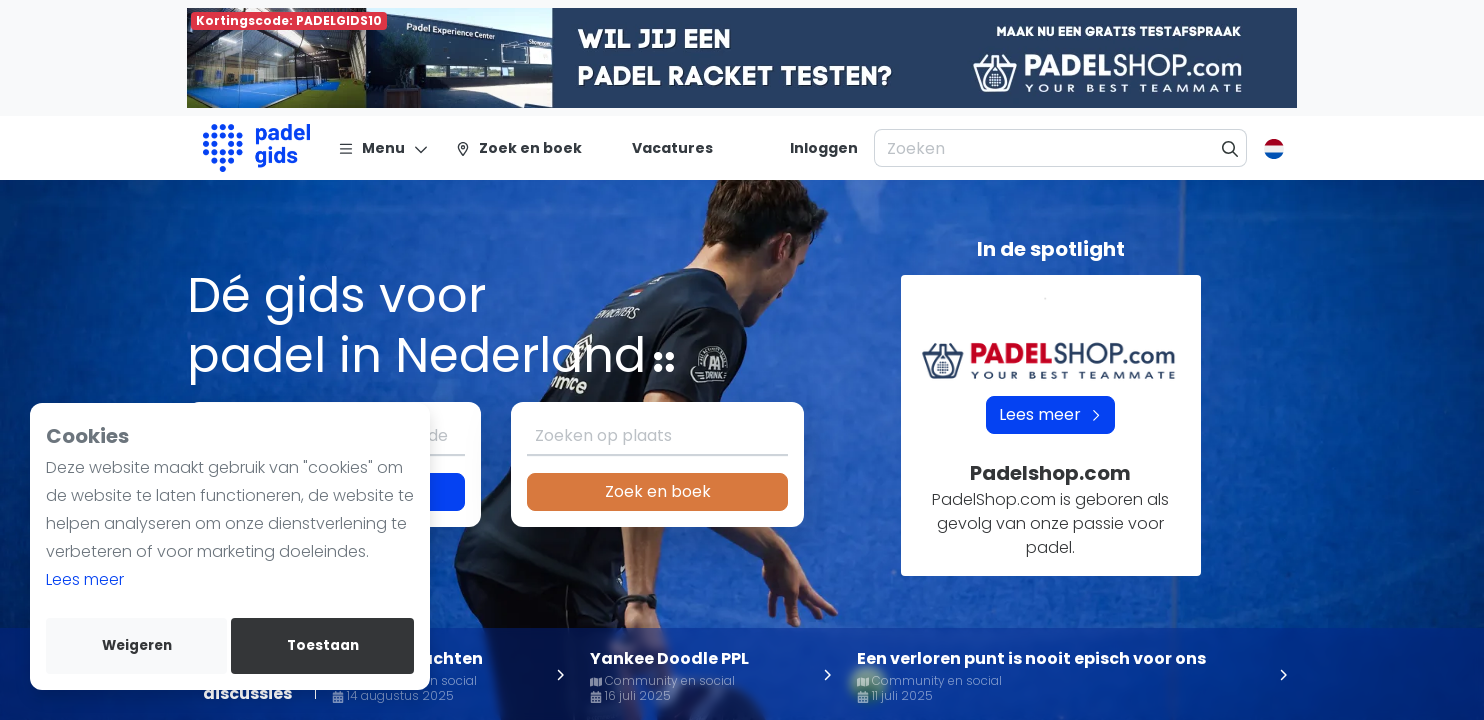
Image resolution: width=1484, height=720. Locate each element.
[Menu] (383, 148)
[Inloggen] (824, 148)
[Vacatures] (660, 148)
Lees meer (85, 579)
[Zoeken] (1230, 148)
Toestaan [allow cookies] (323, 645)
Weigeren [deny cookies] (137, 645)
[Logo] (256, 148)
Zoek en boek (658, 491)
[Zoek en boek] (518, 148)
